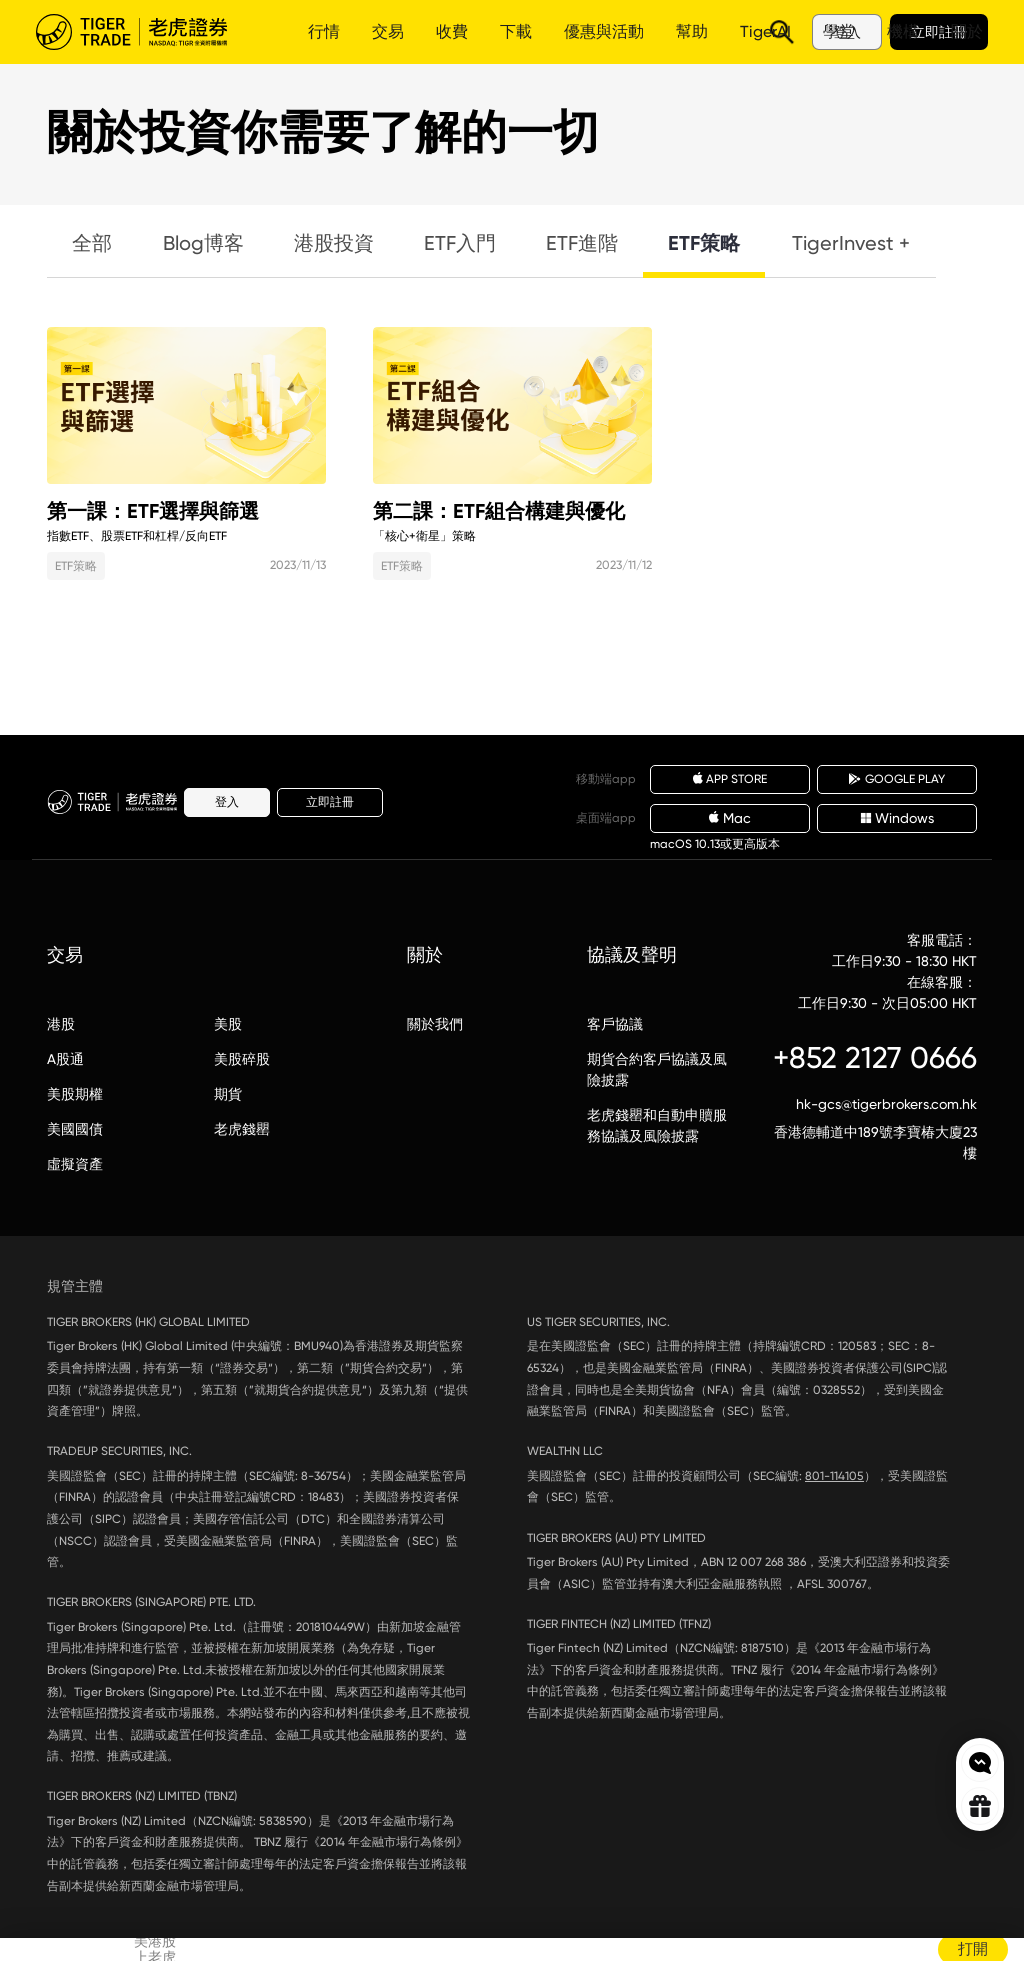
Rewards (980, 1806)
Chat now (980, 1763)
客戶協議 (615, 1024)
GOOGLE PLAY (897, 779)
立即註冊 (939, 32)
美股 (228, 1024)
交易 (388, 31)
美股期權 (75, 1094)
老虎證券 (146, 32)
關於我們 (435, 1024)
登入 (847, 32)
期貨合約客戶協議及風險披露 (657, 1069)
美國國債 (75, 1129)
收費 (452, 31)
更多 (586, 31)
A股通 (65, 1059)
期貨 (228, 1094)
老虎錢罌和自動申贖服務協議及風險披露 (657, 1125)
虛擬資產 (75, 1164)
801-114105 (834, 1476)
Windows (897, 818)
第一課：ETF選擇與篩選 (186, 405)
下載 (516, 31)
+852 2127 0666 (875, 1057)
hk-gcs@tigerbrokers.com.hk (886, 1104)
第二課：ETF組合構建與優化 (512, 405)
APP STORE (730, 779)
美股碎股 (242, 1059)
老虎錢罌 (242, 1129)
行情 (324, 31)
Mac (730, 818)
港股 (61, 1024)
